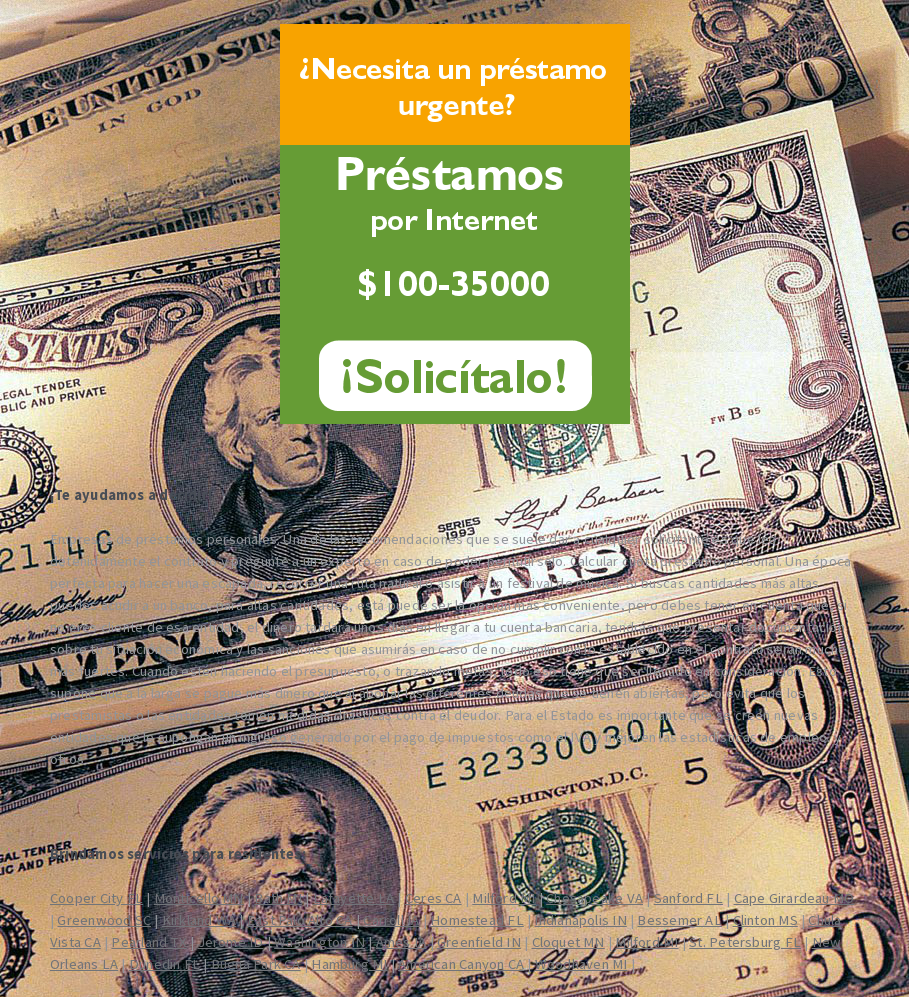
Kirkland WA (199, 920)
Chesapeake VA (594, 898)
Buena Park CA (256, 964)
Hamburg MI (349, 964)
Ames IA (401, 942)
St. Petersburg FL (745, 942)
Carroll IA (391, 920)
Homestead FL (477, 920)
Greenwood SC (104, 920)
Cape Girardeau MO (794, 898)
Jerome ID (231, 942)
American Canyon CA (461, 964)
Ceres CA (433, 898)
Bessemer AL (679, 920)
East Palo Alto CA (300, 920)
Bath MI (278, 898)
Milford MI (503, 898)
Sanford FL (688, 898)
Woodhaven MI (581, 964)
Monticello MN (199, 898)
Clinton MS (765, 920)
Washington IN (319, 942)
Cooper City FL (96, 898)
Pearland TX (148, 942)
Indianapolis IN (580, 920)
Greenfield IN (479, 942)
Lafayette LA (354, 898)
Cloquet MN (568, 942)
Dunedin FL (164, 964)
